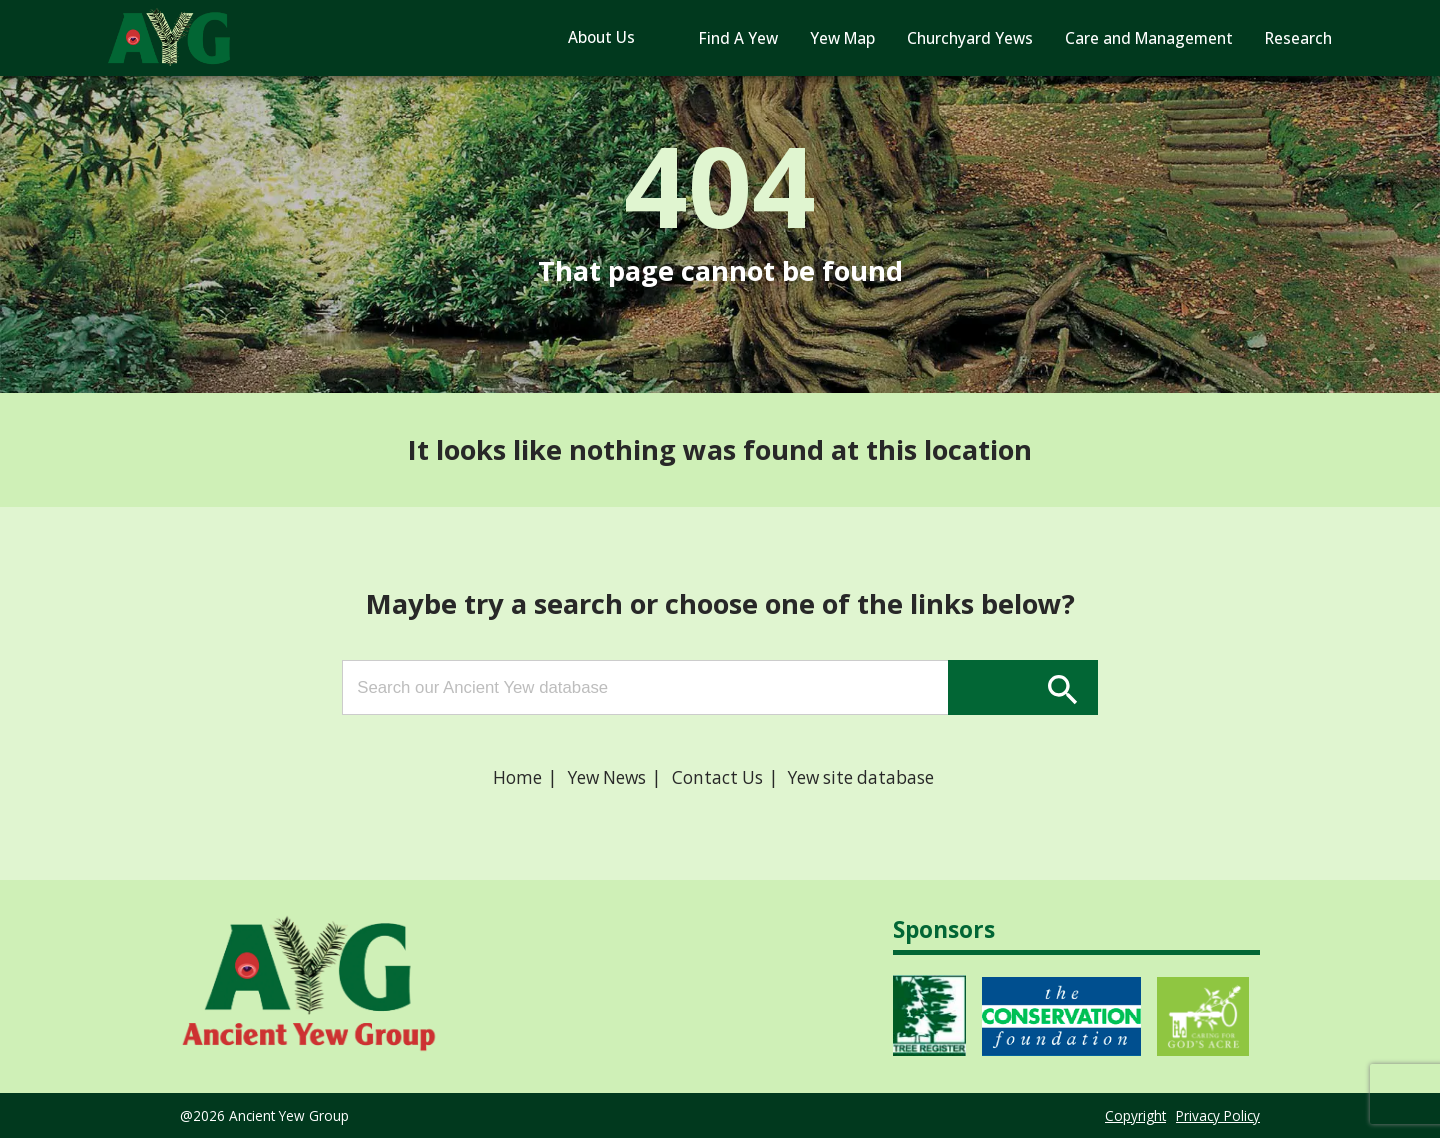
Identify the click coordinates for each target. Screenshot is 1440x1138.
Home (517, 777)
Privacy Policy (1218, 1115)
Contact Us (717, 777)
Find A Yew (738, 38)
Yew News (607, 777)
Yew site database (861, 777)
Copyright (1135, 1115)
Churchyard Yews (970, 38)
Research (1298, 38)
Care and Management (1149, 38)
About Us (601, 37)
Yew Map (842, 38)
